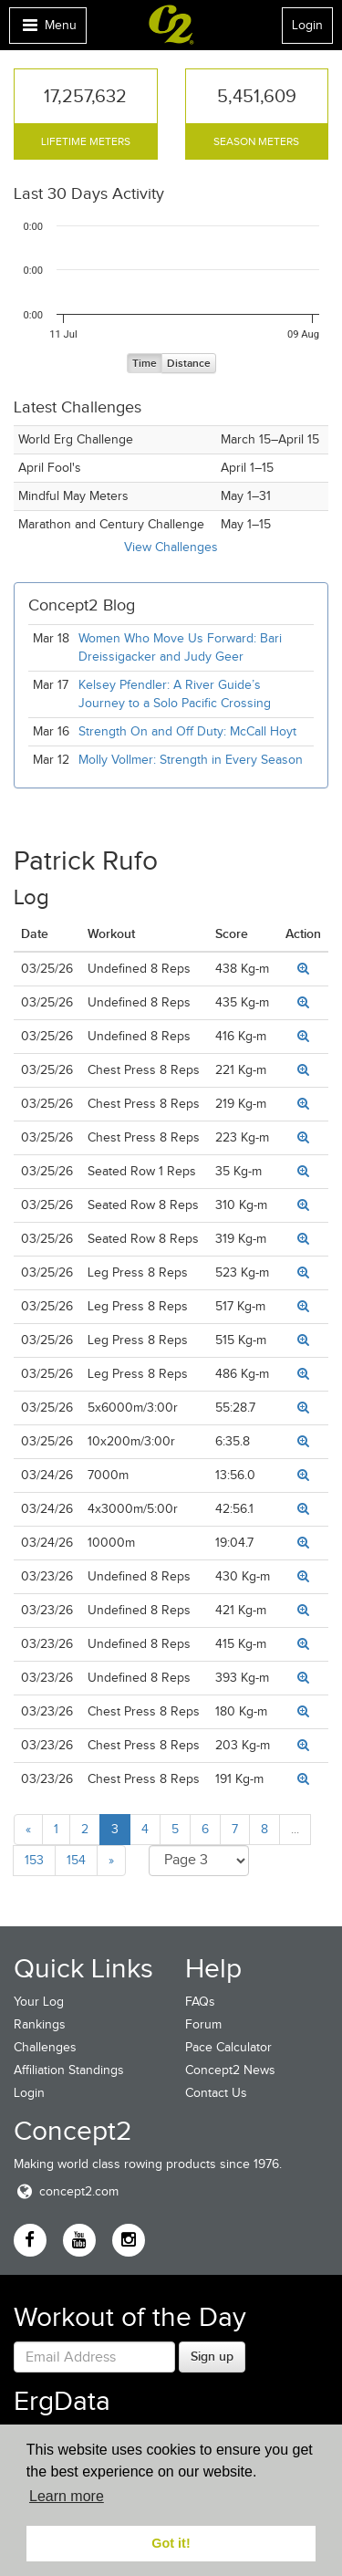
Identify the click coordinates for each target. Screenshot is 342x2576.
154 (76, 1860)
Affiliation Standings (69, 2070)
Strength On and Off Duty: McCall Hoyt (187, 731)
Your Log (39, 2001)
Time (144, 363)
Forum (203, 2024)
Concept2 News (230, 2070)
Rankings (40, 2024)
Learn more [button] (66, 2496)
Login (307, 25)
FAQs (200, 2001)
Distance (189, 363)
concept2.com (66, 2191)
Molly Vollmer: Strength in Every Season (190, 760)
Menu (47, 30)
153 (34, 1860)
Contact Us (216, 2093)
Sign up (212, 2356)
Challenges (45, 2047)
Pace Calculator (228, 2047)
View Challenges (171, 547)
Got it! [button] (170, 2543)
